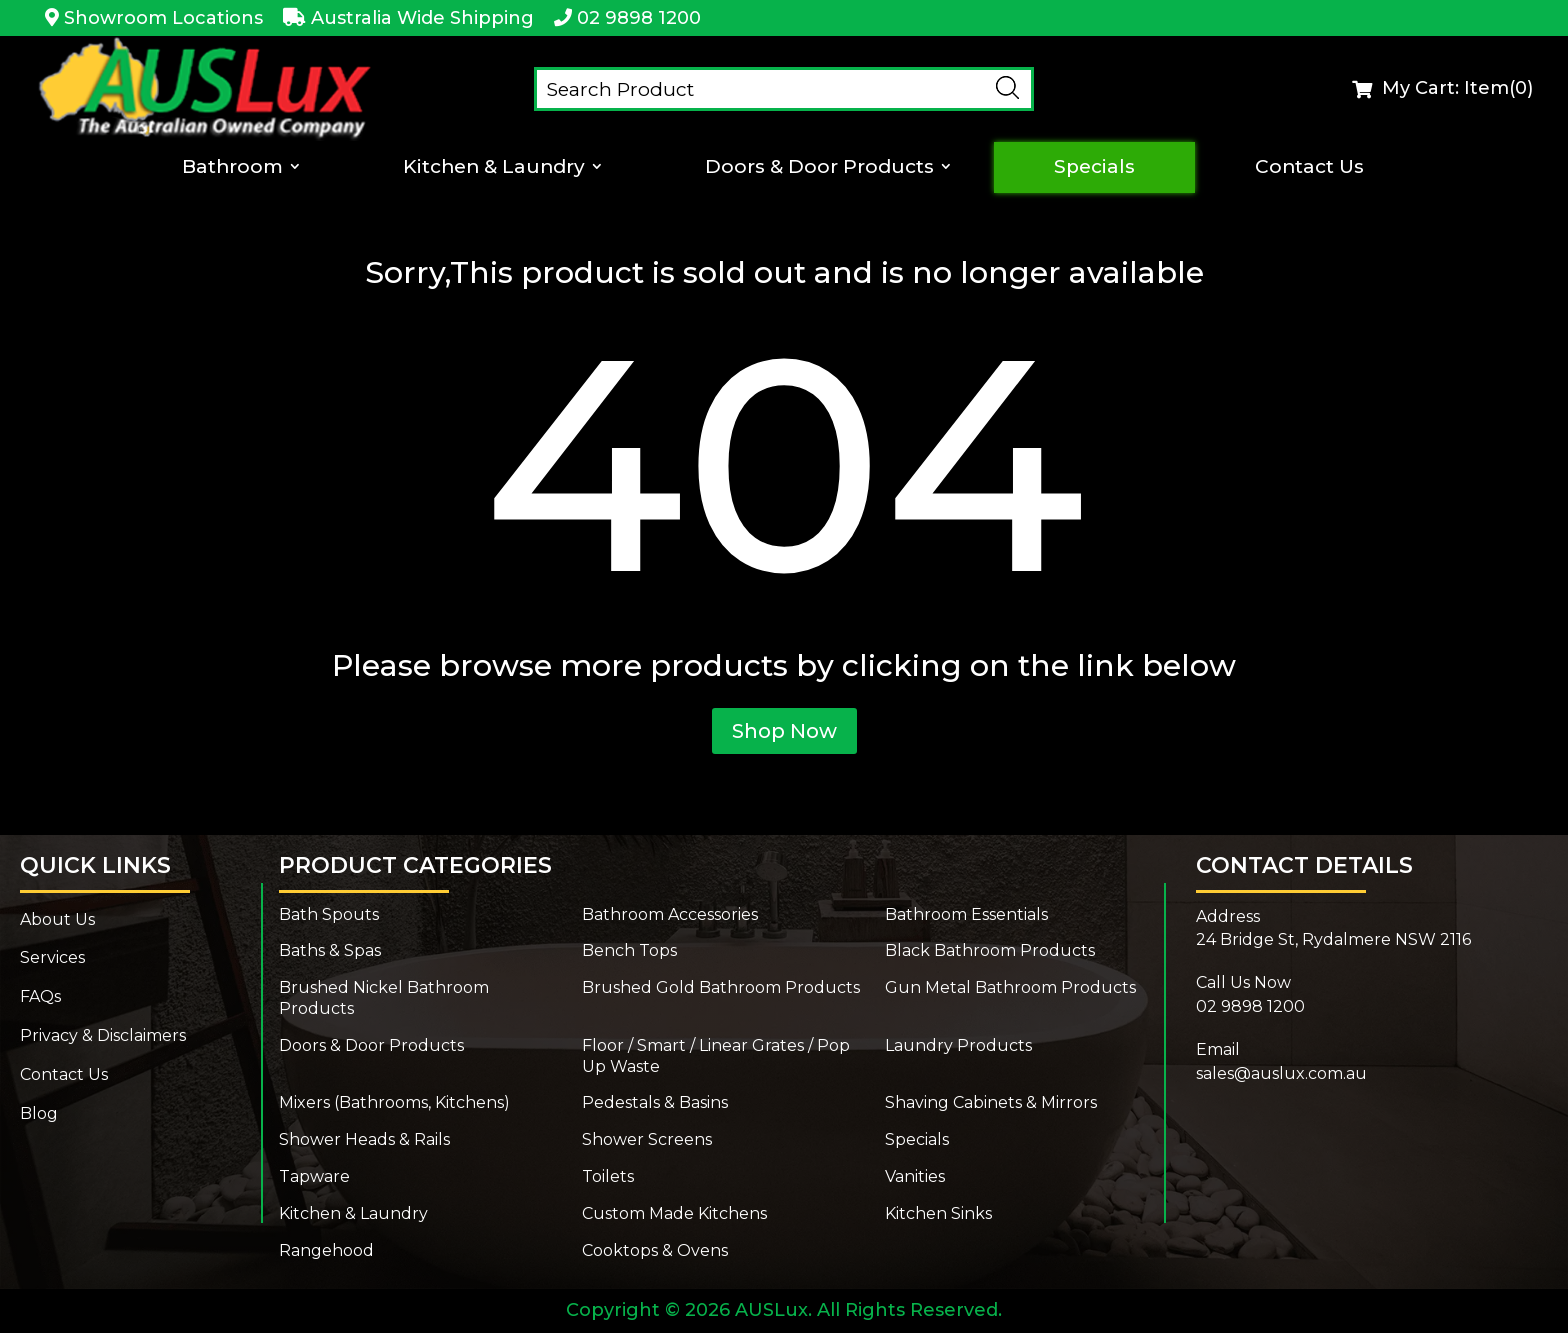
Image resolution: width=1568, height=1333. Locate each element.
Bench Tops (629, 950)
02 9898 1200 (639, 18)
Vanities (915, 1176)
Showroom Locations (163, 18)
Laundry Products (958, 1045)
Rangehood (326, 1250)
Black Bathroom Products (990, 950)
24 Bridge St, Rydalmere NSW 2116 (1333, 939)
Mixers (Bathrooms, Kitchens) (394, 1102)
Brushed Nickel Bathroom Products (384, 998)
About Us (57, 919)
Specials (1096, 167)
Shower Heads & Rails (364, 1139)
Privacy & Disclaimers (103, 1035)
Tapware (314, 1176)
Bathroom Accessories (670, 914)
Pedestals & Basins (655, 1102)
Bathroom (231, 167)
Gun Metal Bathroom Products (1010, 987)
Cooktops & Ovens (655, 1250)
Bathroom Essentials (966, 914)
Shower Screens (647, 1139)
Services (52, 957)
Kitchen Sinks (938, 1213)
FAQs (40, 996)
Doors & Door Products (821, 167)
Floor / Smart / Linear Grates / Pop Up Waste (716, 1056)
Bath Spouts (329, 914)
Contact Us (1312, 167)
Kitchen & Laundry (494, 167)
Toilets (608, 1176)
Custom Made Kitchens (674, 1213)
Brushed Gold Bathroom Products (721, 987)
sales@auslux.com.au (1281, 1073)
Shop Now (784, 731)
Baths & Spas (330, 950)
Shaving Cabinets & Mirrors (991, 1102)
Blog (39, 1113)
